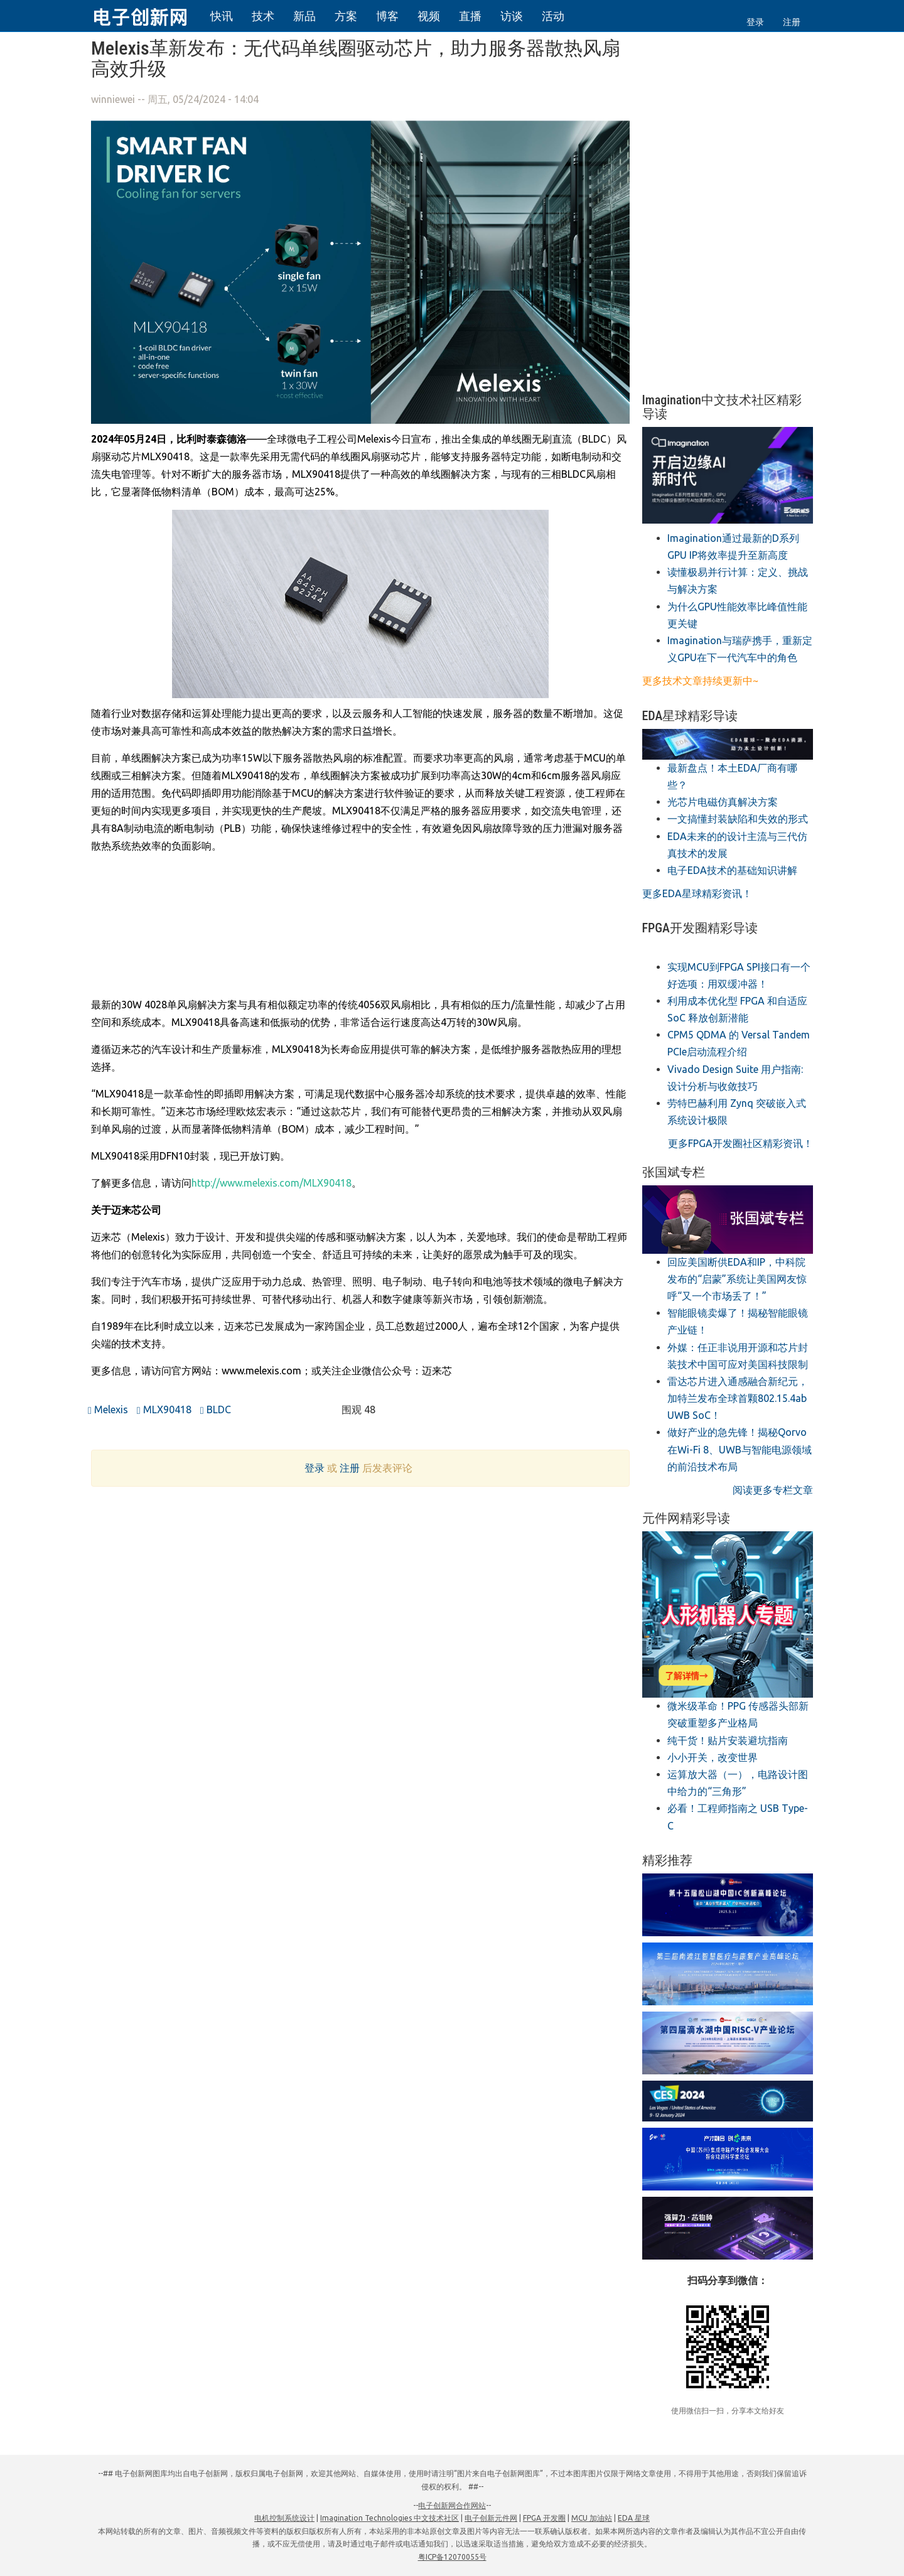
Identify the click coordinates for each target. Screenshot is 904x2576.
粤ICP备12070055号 (452, 2557)
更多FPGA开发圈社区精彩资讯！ (740, 1143)
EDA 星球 (634, 2518)
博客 (387, 15)
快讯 (221, 15)
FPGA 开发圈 (544, 2518)
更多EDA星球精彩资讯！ (697, 893)
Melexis (108, 1409)
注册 (791, 22)
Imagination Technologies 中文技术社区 (389, 2518)
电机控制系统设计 (284, 2518)
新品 (304, 15)
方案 (346, 15)
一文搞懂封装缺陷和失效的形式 (737, 818)
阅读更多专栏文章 (773, 1489)
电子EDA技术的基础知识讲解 (732, 870)
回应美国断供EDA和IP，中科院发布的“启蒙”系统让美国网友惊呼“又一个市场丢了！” (737, 1278)
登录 (755, 22)
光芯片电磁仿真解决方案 (722, 801)
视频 (428, 15)
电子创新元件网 (491, 2518)
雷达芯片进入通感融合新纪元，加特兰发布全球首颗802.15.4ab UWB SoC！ (737, 1398)
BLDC (215, 1409)
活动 (553, 15)
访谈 (511, 15)
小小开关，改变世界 (712, 1757)
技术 (263, 15)
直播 (470, 15)
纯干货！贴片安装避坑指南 (727, 1740)
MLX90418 (164, 1409)
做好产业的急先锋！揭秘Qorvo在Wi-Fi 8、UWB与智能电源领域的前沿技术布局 (739, 1449)
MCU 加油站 (591, 2518)
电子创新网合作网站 (452, 2505)
